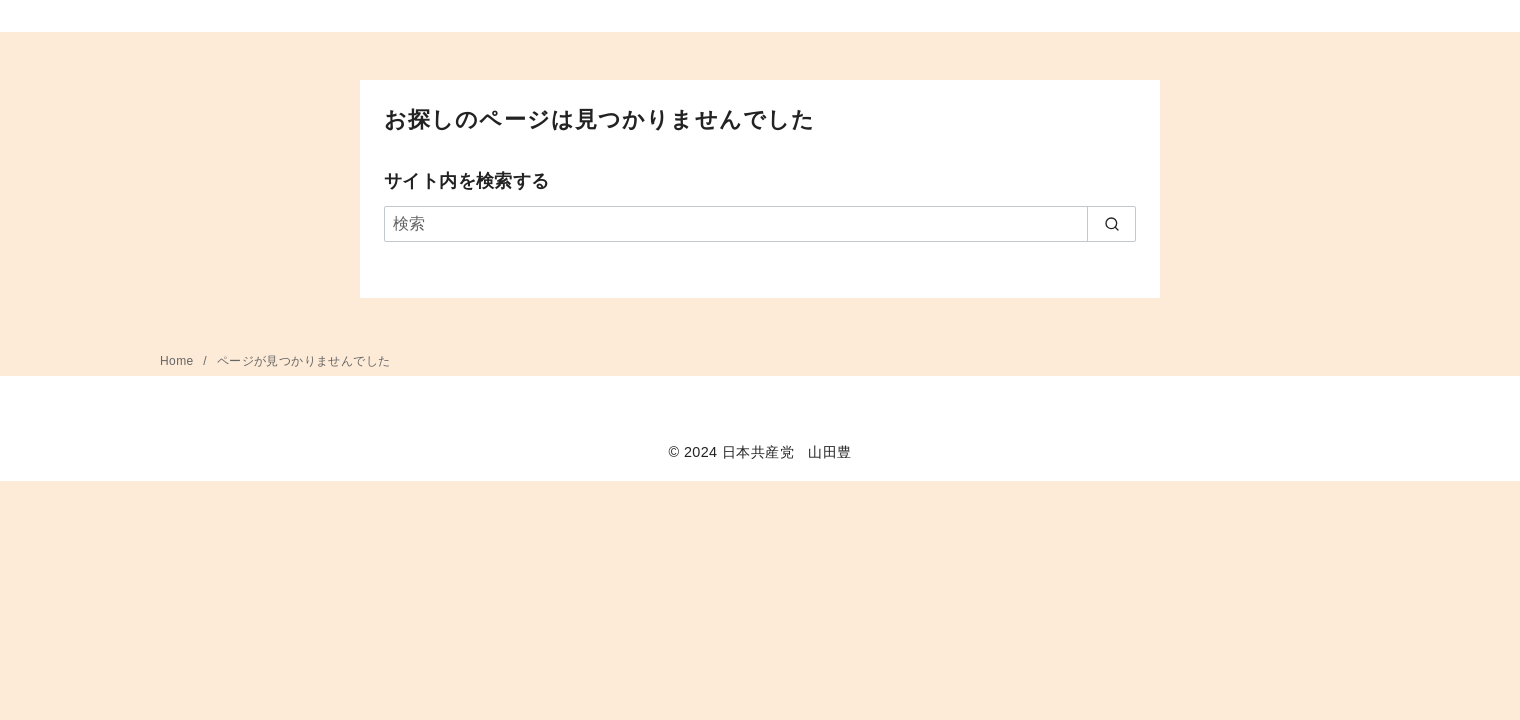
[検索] (760, 224)
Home (178, 361)
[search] (1111, 224)
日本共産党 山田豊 (787, 452)
